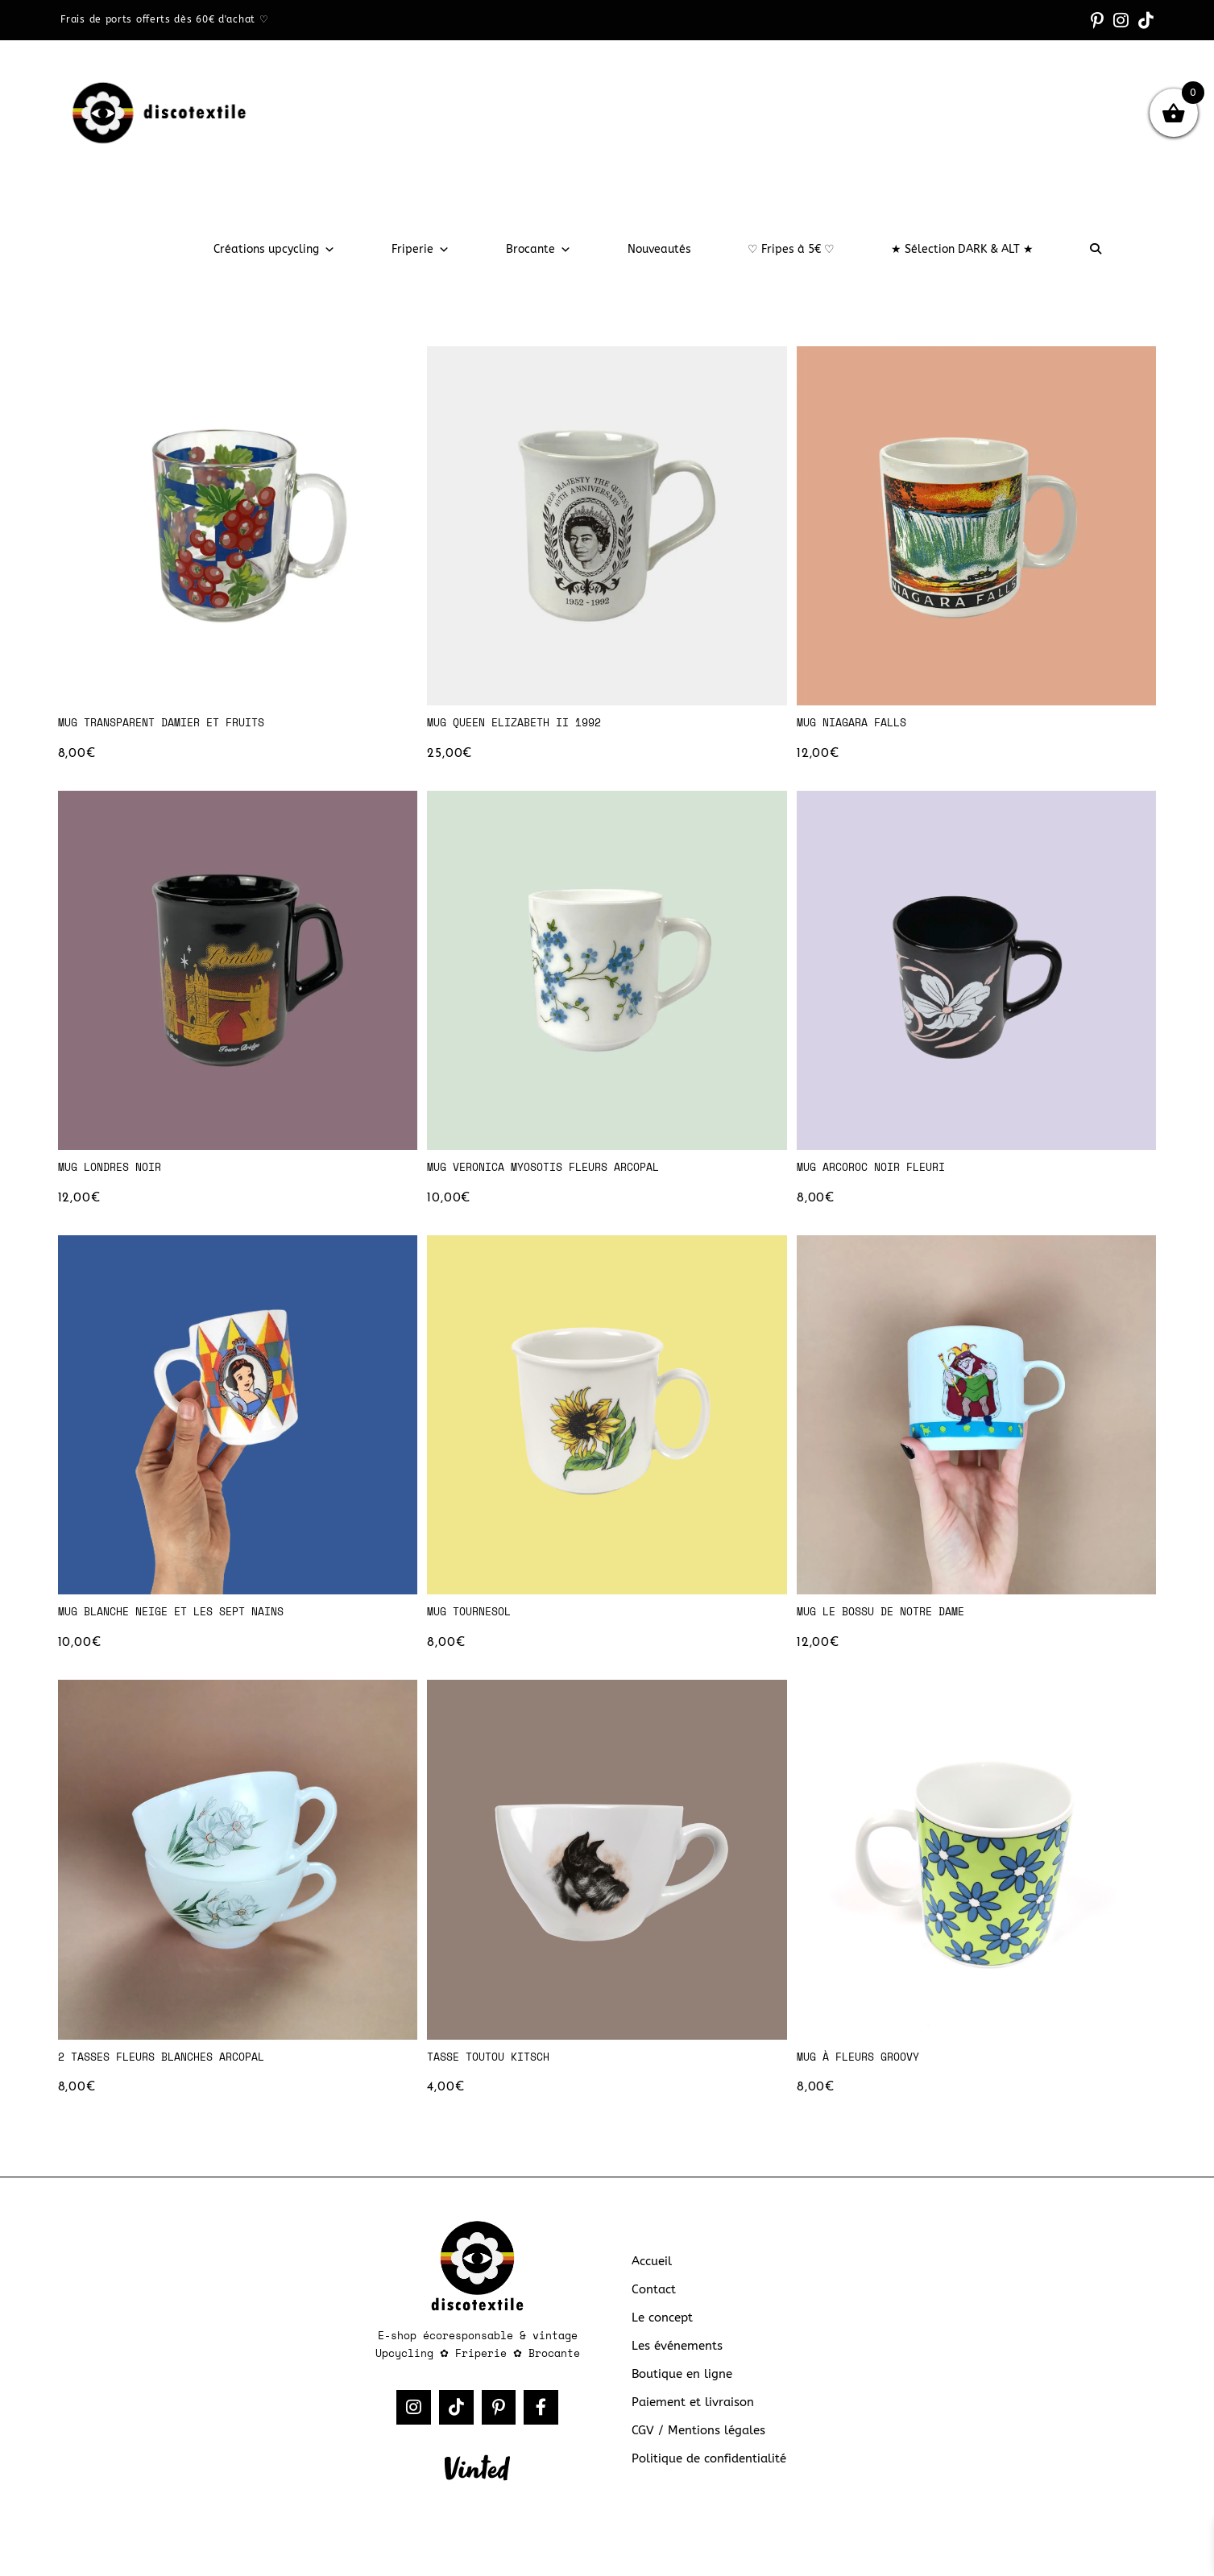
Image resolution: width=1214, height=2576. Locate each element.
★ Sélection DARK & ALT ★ (962, 249)
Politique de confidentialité (705, 2474)
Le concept (661, 2337)
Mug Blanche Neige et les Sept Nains (185, 1620)
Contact (652, 2310)
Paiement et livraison (690, 2419)
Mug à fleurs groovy (865, 2069)
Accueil (651, 2282)
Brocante (538, 249)
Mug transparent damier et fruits (174, 723)
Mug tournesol (474, 1620)
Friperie (421, 249)
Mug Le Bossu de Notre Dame (891, 1620)
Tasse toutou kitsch (496, 2069)
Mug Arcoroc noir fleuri (880, 1171)
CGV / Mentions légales (694, 2447)
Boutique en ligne (678, 2392)
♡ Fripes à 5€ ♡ (791, 249)
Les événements (675, 2364)
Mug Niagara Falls (858, 723)
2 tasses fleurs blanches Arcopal (174, 2069)
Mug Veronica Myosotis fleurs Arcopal (557, 1171)
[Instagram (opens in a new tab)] (1127, 20)
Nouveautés (659, 249)
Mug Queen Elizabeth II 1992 (525, 723)
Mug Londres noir (116, 1171)
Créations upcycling (274, 249)
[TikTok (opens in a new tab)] (1145, 20)
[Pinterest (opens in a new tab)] (1107, 20)
